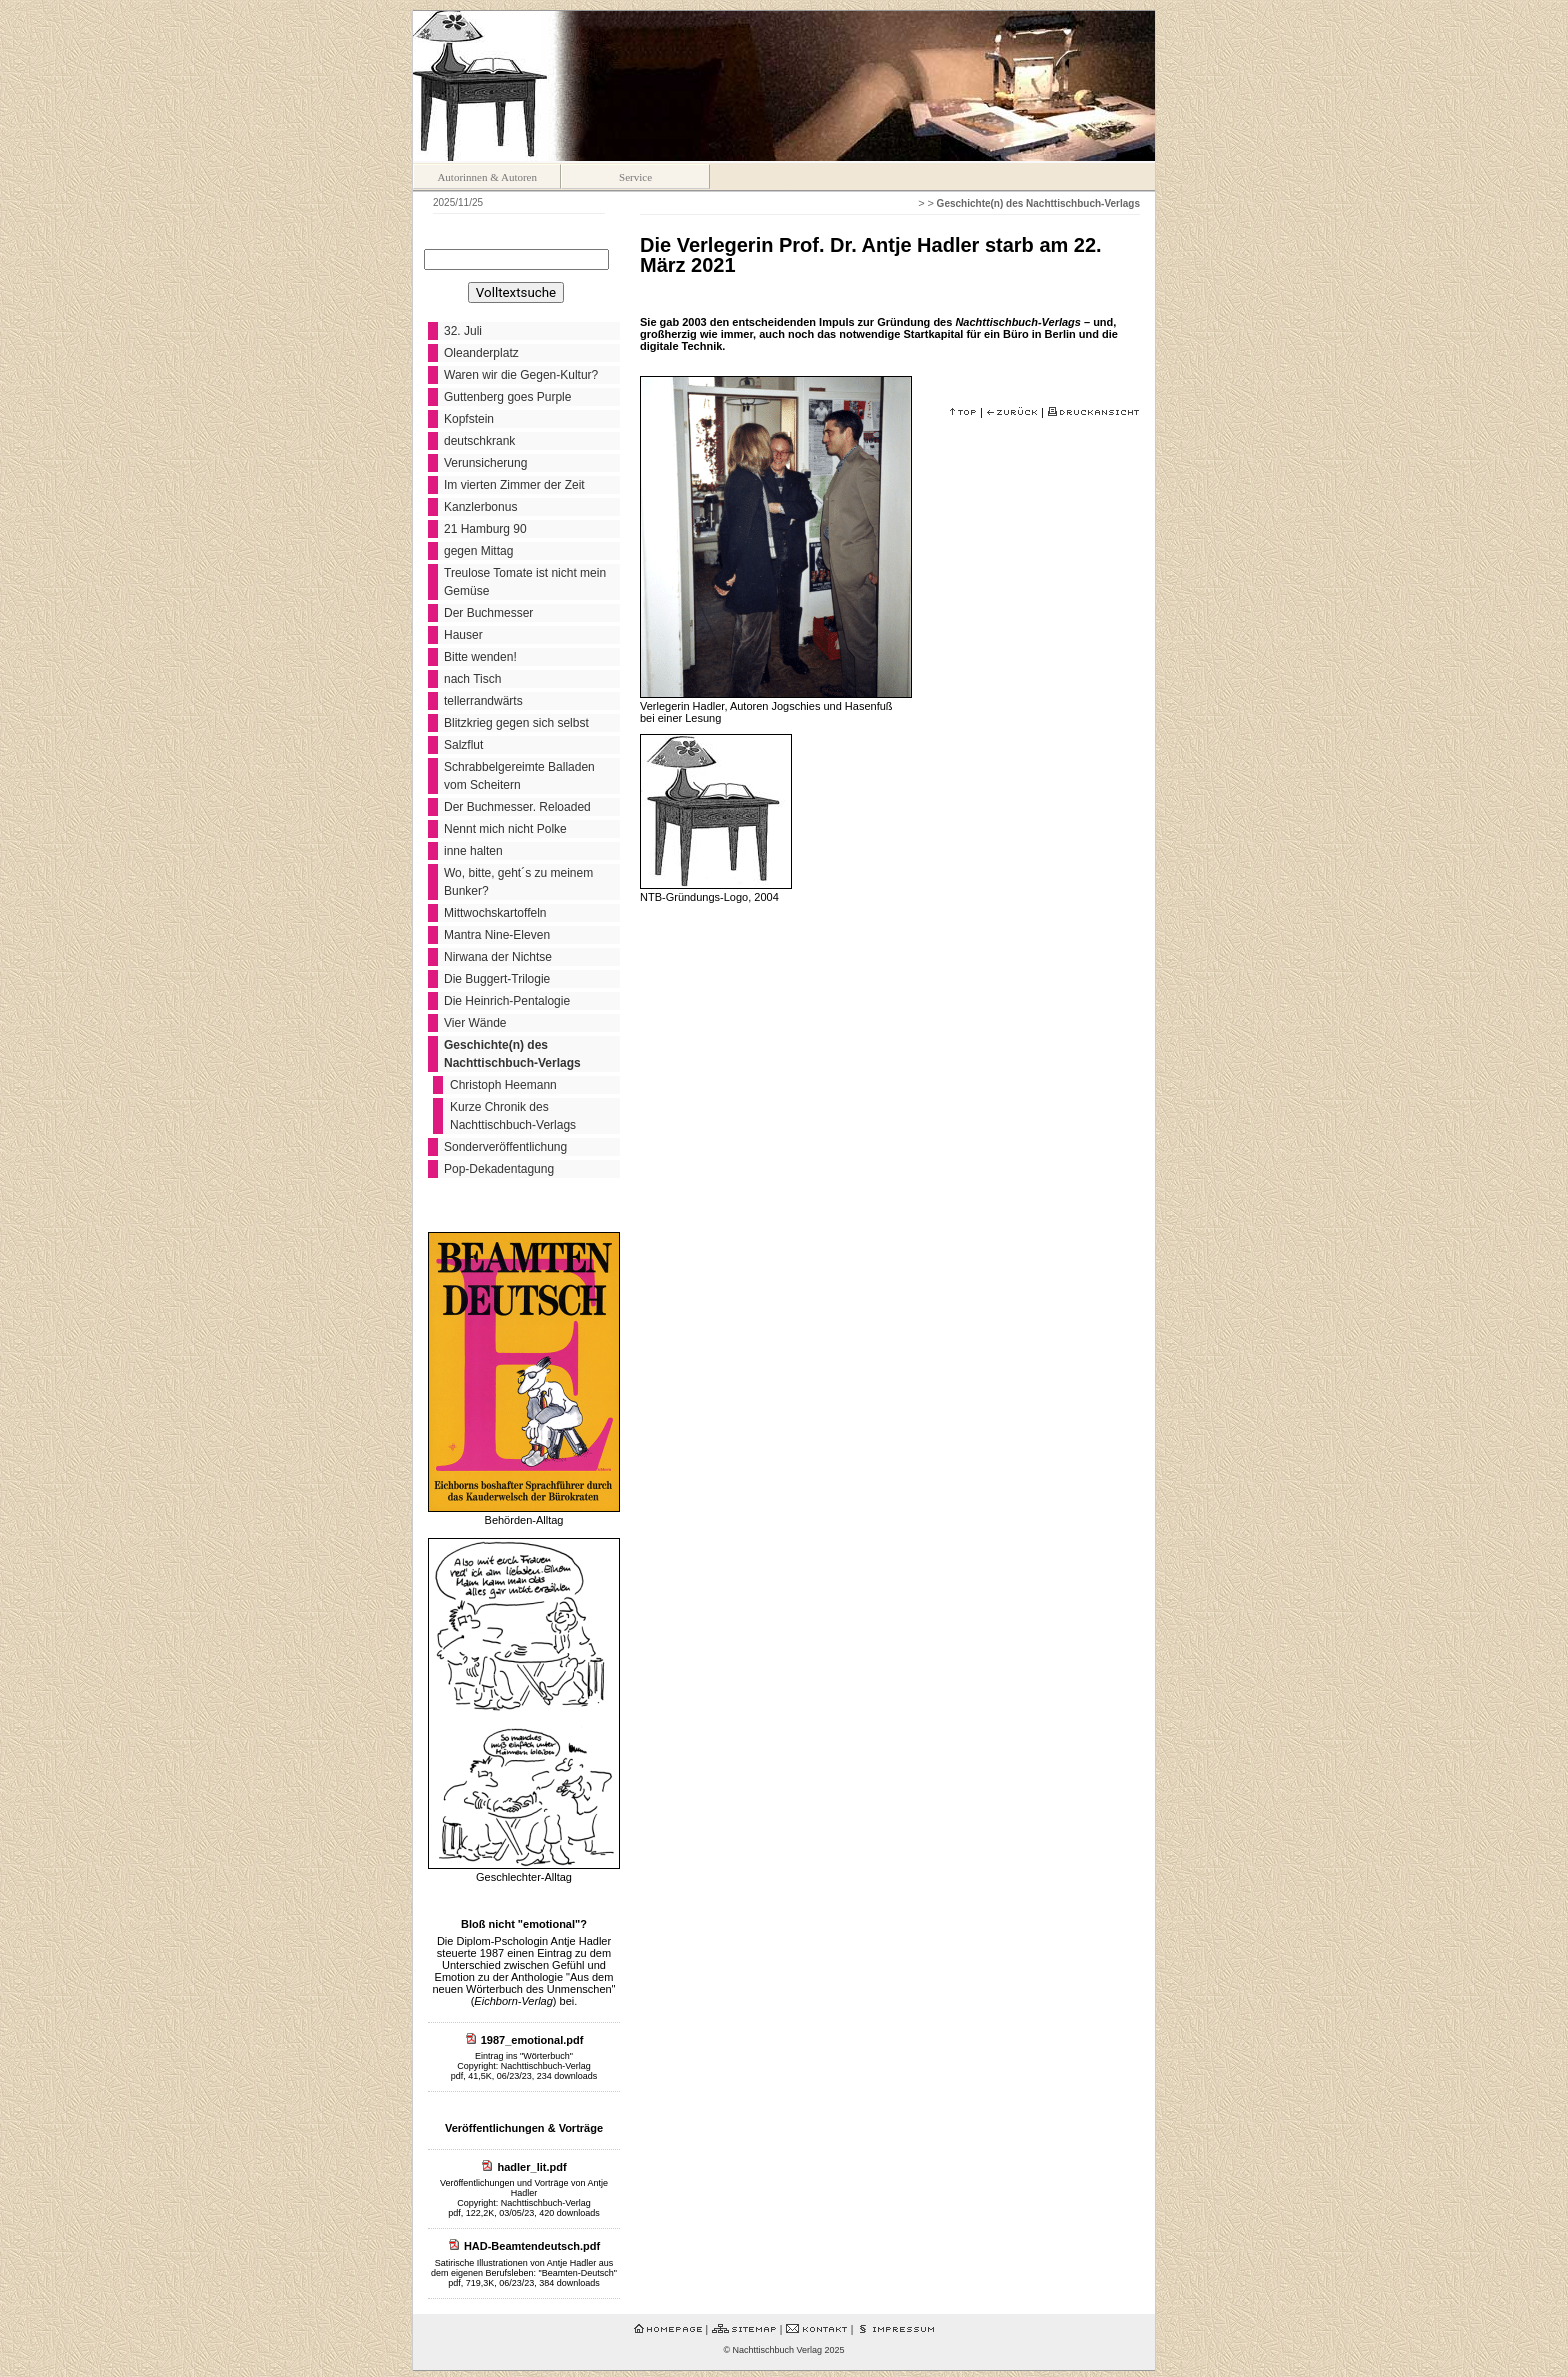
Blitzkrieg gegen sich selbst (516, 723)
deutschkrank (479, 441)
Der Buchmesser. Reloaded (517, 807)
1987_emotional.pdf (532, 2040)
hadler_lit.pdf (532, 2167)
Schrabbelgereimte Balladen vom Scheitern (519, 776)
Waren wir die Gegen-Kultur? (521, 375)
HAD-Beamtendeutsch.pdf (532, 2246)
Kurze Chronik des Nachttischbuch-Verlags (513, 1116)
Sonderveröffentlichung (505, 1147)
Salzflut (463, 745)
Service (635, 177)
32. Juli (463, 331)
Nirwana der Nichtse (498, 957)
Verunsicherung (485, 463)
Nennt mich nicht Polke (505, 829)
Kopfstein (469, 419)
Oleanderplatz (481, 353)
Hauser (463, 635)
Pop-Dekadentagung (499, 1169)
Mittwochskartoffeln (495, 913)
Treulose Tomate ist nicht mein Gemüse (525, 582)
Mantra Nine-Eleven (497, 935)
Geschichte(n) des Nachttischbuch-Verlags (512, 1054)
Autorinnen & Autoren (487, 177)
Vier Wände (475, 1023)
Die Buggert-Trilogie (497, 979)
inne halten (473, 851)
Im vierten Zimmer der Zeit (514, 485)
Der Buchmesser (488, 613)
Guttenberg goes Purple (507, 397)
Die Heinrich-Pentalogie (507, 1001)
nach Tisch (472, 679)
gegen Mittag (478, 551)
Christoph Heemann (503, 1085)
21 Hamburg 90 (485, 529)
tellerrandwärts (483, 701)
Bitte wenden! (480, 657)
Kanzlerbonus (480, 507)
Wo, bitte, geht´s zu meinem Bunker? (518, 882)
